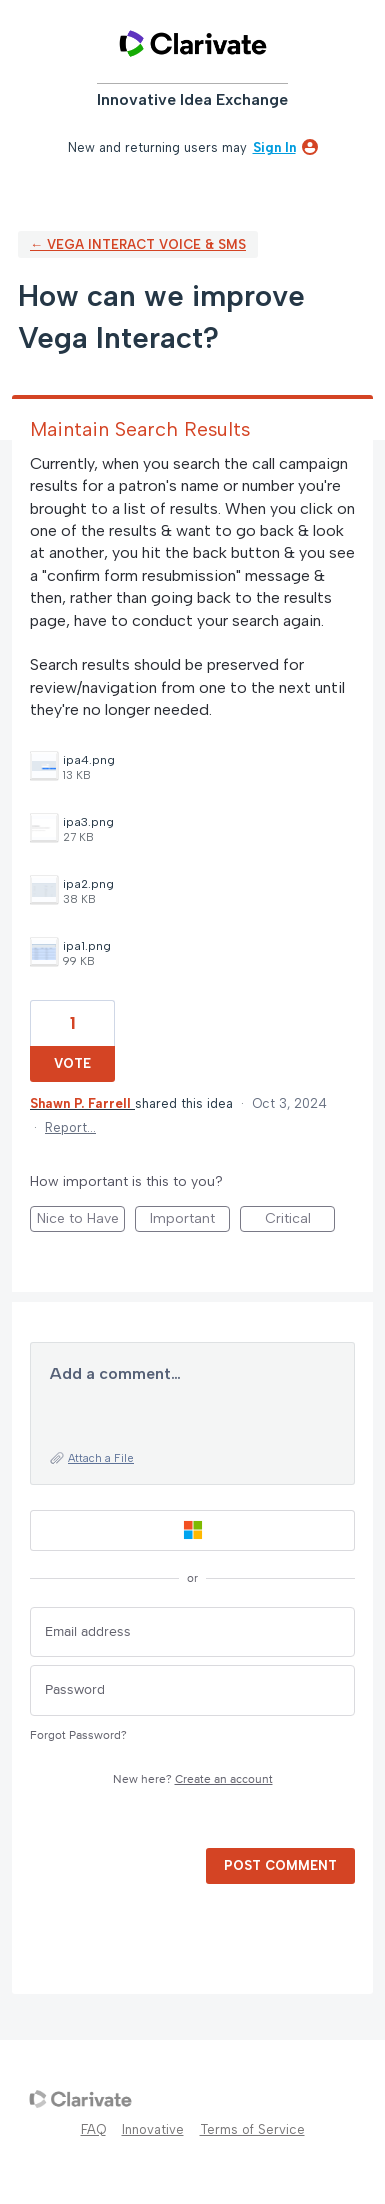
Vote (72, 1063)
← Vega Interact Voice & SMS (138, 244)
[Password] (192, 1690)
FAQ (93, 2129)
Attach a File (101, 1458)
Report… (70, 1127)
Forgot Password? (78, 1735)
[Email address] (192, 1632)
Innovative (153, 2129)
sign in (274, 147)
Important (190, 1221)
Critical (300, 1221)
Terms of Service (252, 2129)
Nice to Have (81, 1221)
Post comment (280, 1865)
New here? (193, 1779)
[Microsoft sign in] (192, 1530)
